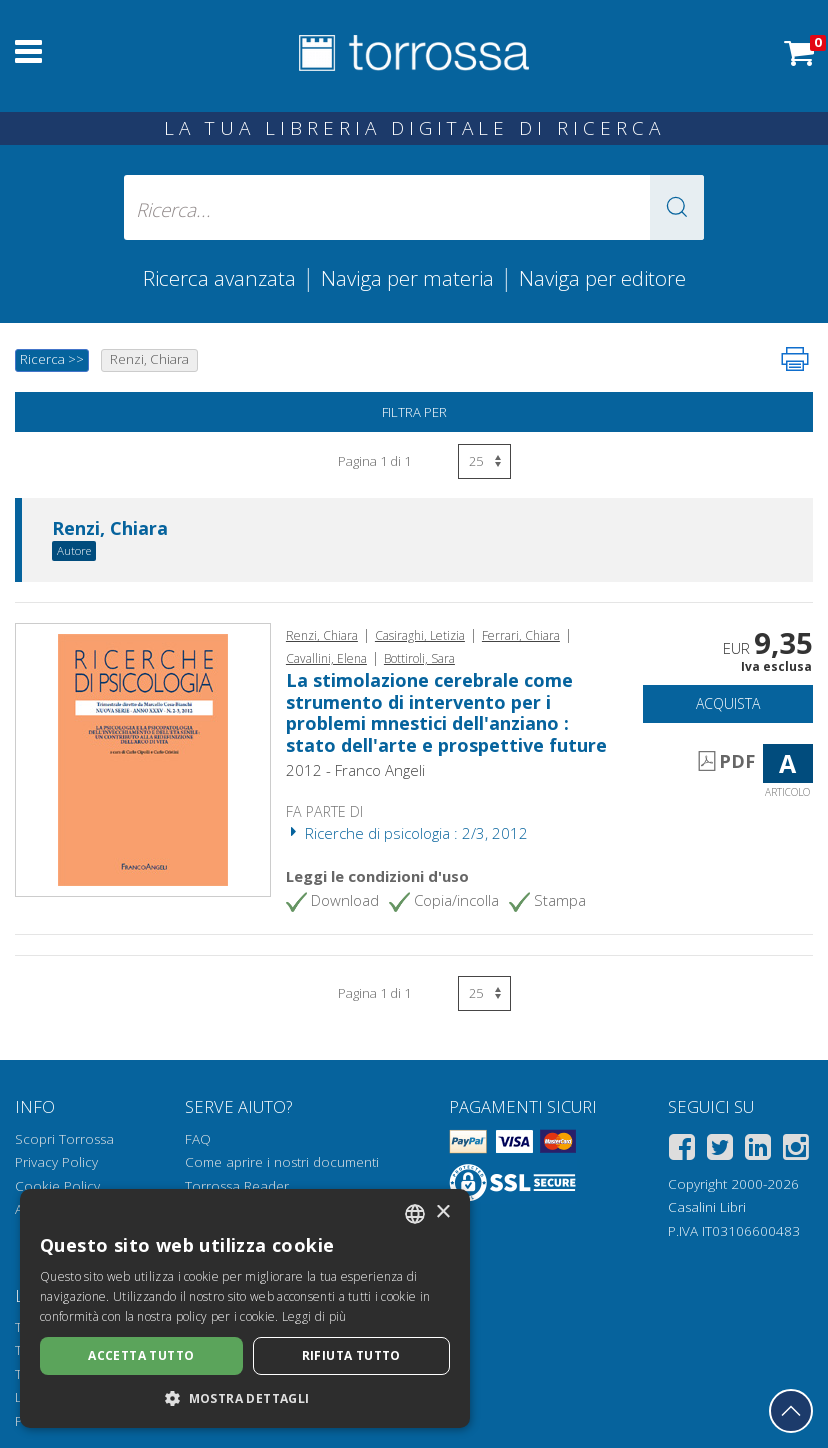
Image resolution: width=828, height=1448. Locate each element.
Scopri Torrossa (64, 1139)
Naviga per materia (407, 278)
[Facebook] (682, 1150)
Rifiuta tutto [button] (351, 1355)
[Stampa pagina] (795, 359)
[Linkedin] (758, 1150)
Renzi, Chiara (110, 529)
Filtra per (414, 412)
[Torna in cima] (791, 1411)
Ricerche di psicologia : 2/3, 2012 (407, 833)
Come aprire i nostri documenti (282, 1162)
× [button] (442, 1212)
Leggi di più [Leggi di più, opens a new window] (314, 1316)
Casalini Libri (707, 1207)
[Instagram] (796, 1150)
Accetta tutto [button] (141, 1355)
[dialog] (245, 1308)
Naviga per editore (602, 278)
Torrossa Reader (237, 1186)
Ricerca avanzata (219, 278)
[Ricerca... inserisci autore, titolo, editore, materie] (414, 207)
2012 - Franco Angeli (355, 770)
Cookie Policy (57, 1186)
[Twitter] (720, 1150)
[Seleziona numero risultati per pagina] (484, 461)
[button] (677, 207)
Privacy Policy (56, 1162)
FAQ (198, 1139)
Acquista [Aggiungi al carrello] (728, 703)
